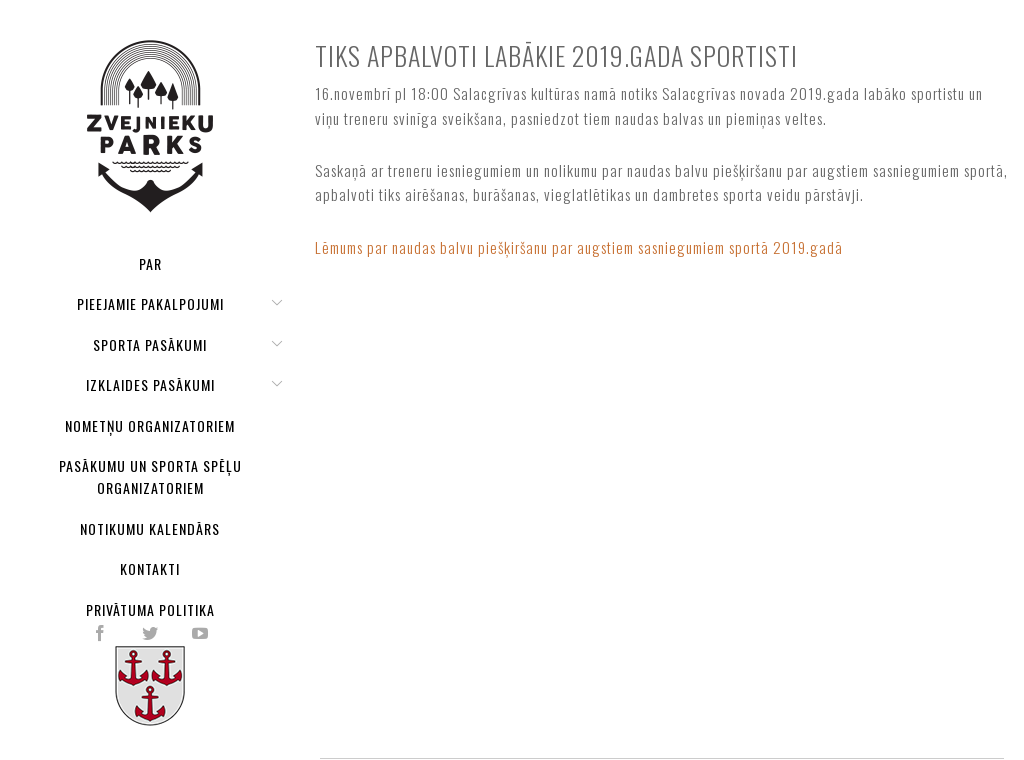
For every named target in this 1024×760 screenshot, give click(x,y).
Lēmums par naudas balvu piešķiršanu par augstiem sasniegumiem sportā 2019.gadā (579, 247)
